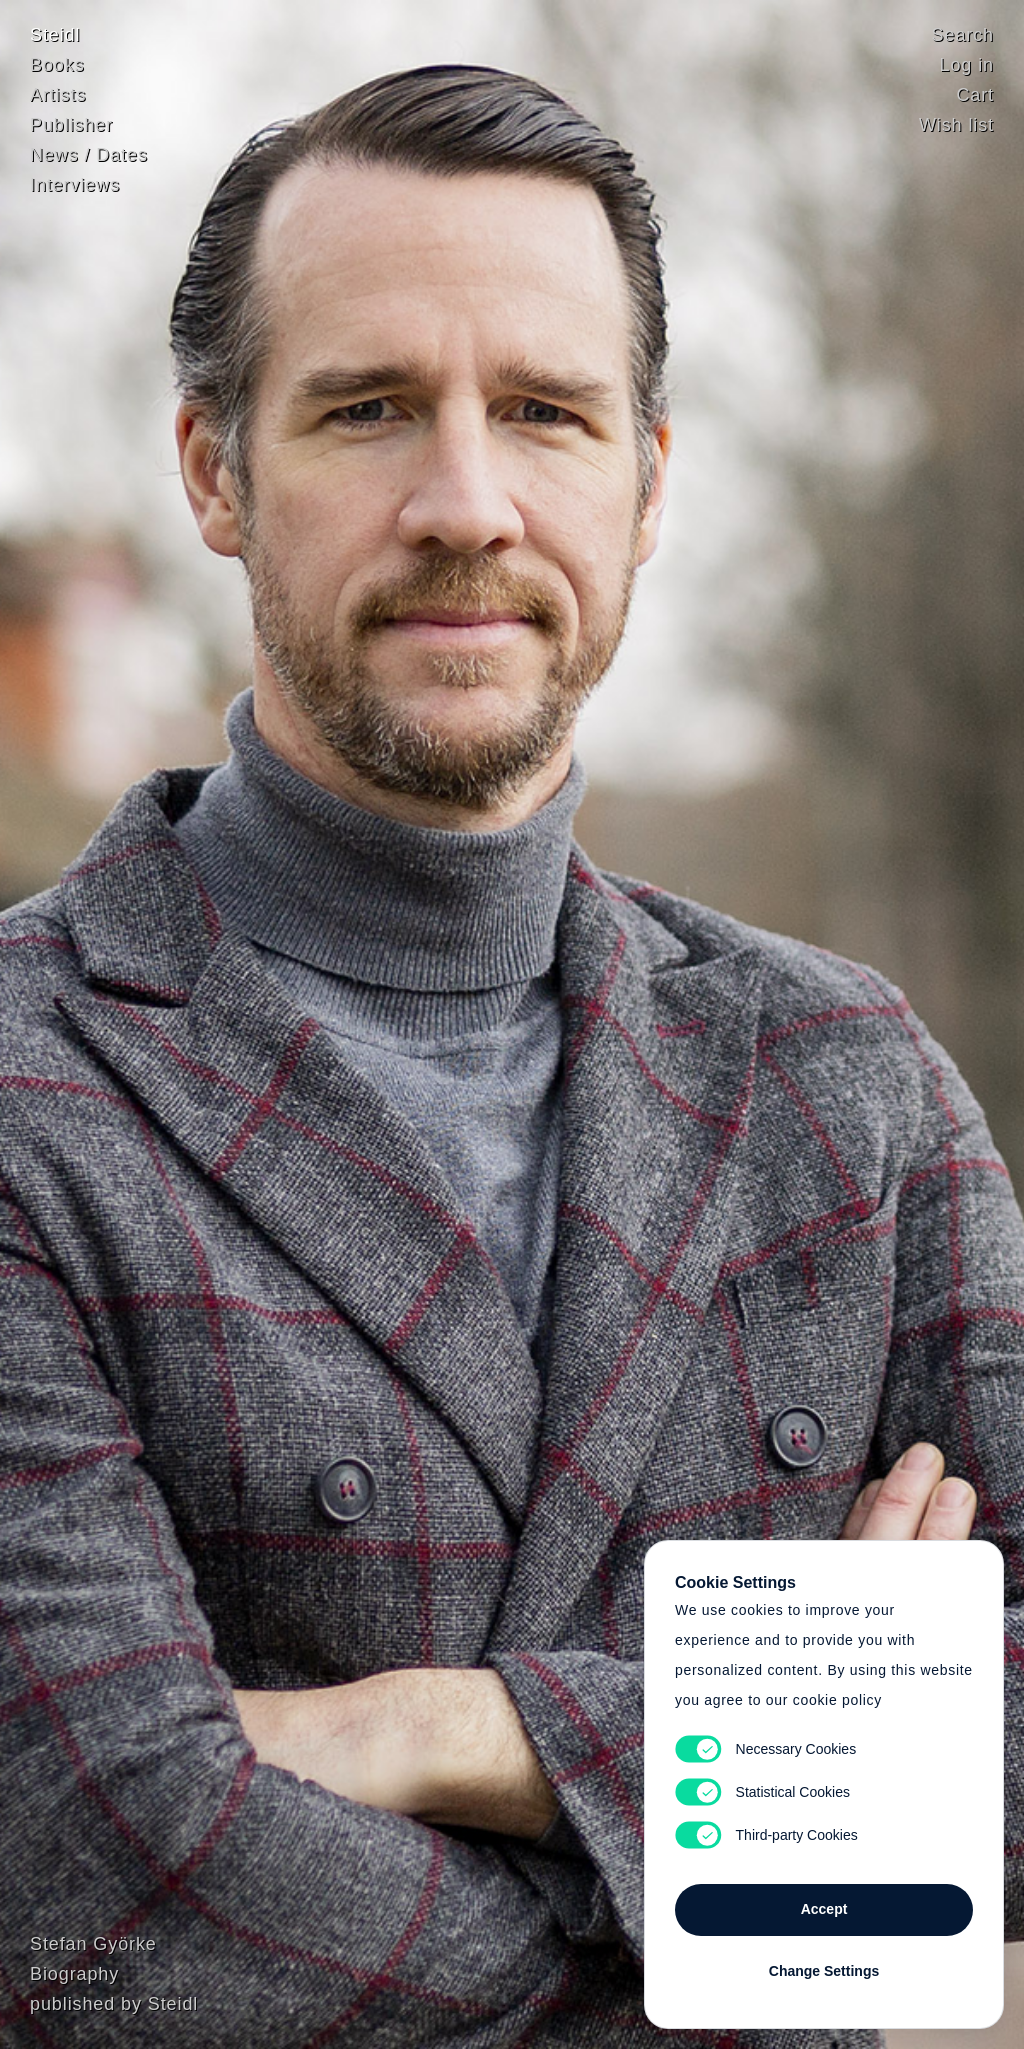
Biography (74, 1974)
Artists (58, 95)
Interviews (75, 185)
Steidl (55, 35)
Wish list (956, 125)
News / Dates (89, 155)
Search (963, 35)
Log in (967, 65)
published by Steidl (114, 2004)
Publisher (71, 125)
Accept (824, 1909)
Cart (975, 95)
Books (57, 65)
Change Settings (824, 1971)
